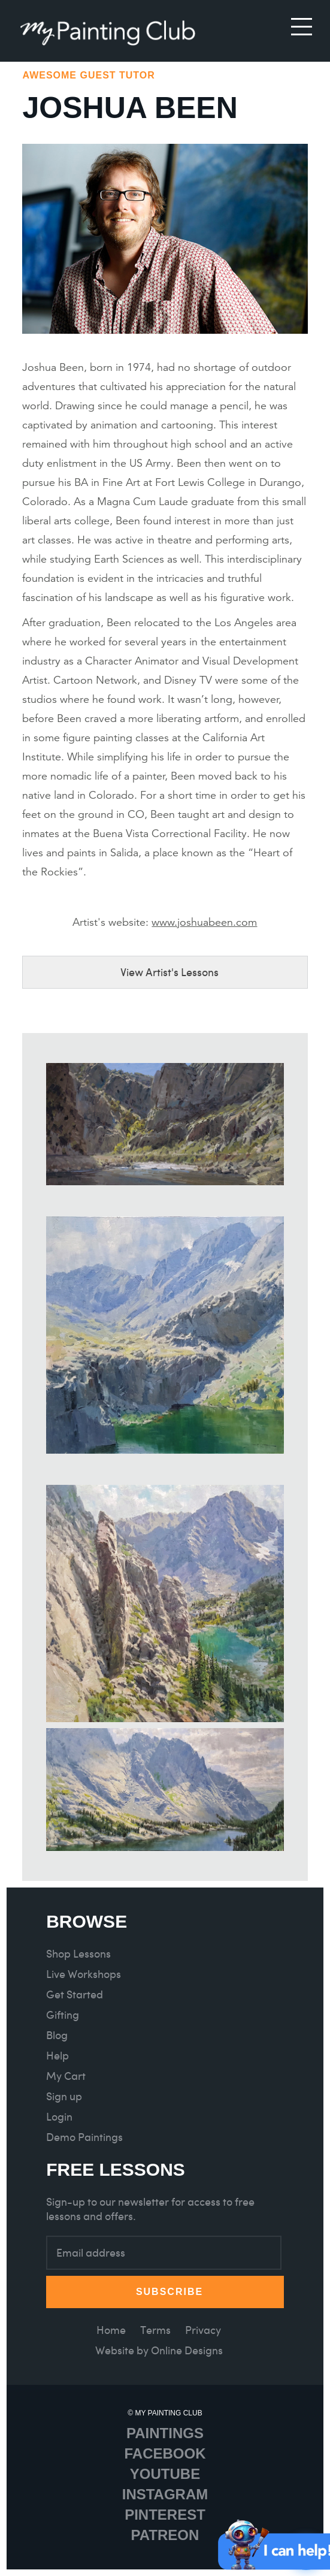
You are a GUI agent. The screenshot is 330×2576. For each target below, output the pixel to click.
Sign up (64, 2096)
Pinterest (165, 2514)
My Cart (66, 2076)
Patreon (165, 2535)
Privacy (203, 2330)
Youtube (165, 2474)
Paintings (165, 2433)
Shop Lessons (78, 1954)
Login (59, 2117)
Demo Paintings (84, 2137)
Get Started (74, 1994)
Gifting (62, 2015)
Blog (57, 2035)
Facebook (164, 2453)
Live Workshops (83, 1974)
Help (57, 2055)
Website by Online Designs (159, 2350)
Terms (155, 2330)
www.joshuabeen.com (204, 922)
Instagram (165, 2494)
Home (111, 2330)
